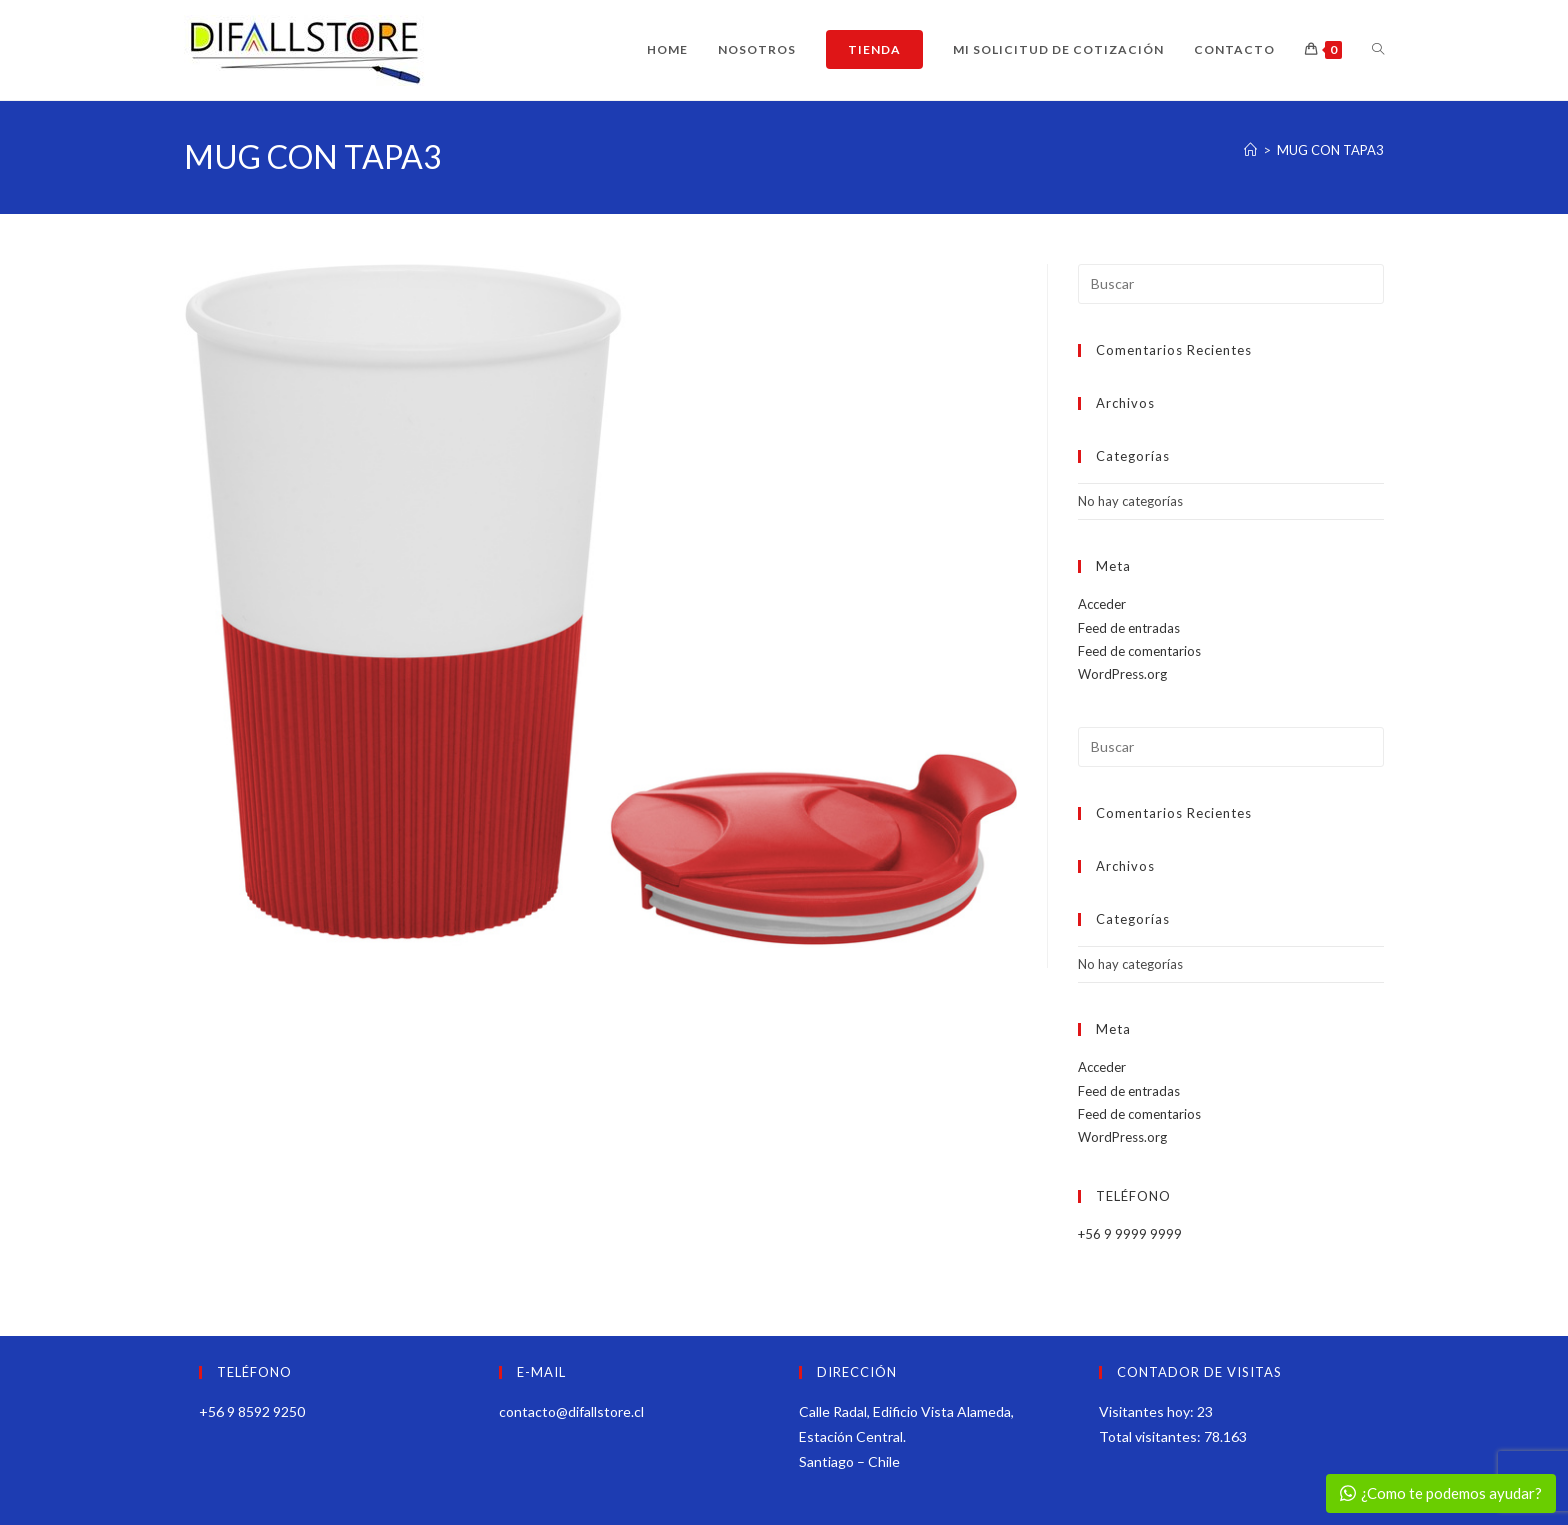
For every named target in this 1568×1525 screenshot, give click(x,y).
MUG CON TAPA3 (1330, 150)
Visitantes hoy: (1148, 1411)
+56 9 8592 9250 (252, 1411)
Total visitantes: (1151, 1436)
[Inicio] (1250, 150)
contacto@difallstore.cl (571, 1411)
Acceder (1102, 604)
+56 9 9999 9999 (1130, 1234)
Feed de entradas (1129, 628)
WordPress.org (1122, 674)
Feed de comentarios (1139, 651)
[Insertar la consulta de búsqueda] (1231, 284)
